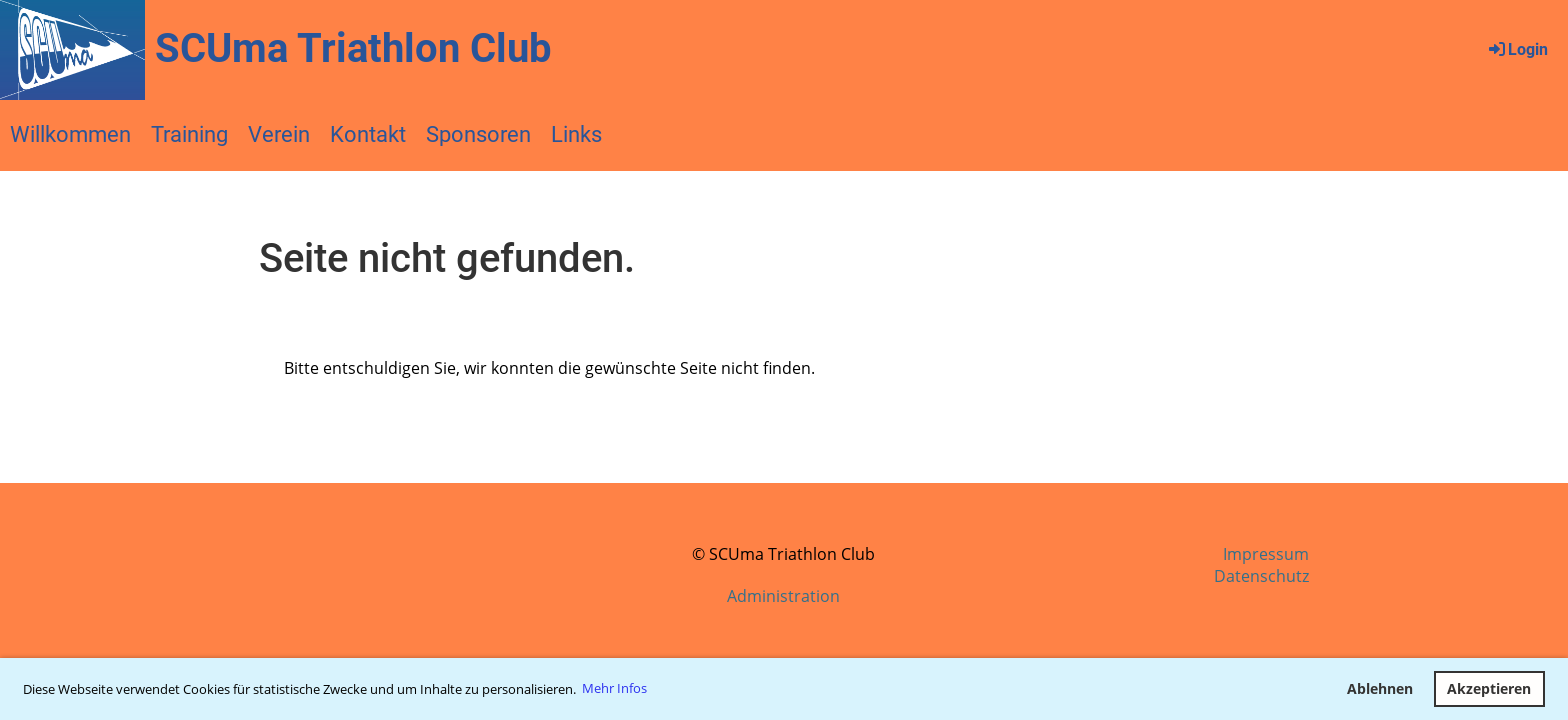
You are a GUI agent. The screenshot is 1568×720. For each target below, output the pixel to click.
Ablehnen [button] (1380, 688)
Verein (279, 134)
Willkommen (70, 134)
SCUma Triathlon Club (353, 48)
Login (1517, 49)
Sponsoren (478, 134)
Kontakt (368, 134)
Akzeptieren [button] (1489, 688)
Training (189, 134)
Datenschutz (1261, 576)
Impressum (1266, 554)
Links (576, 134)
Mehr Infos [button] (614, 688)
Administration (783, 596)
